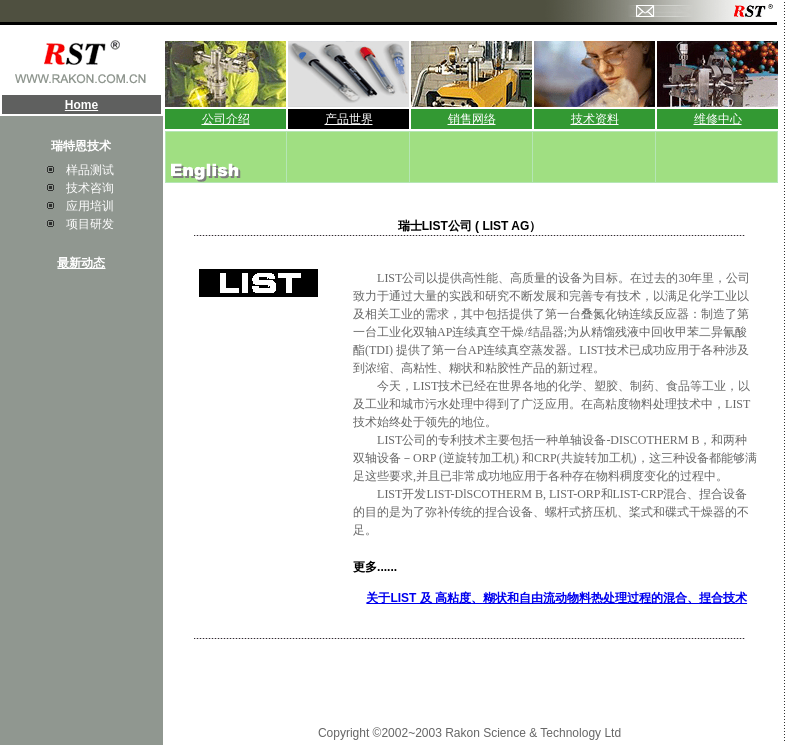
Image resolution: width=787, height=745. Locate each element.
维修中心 (718, 119)
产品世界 (349, 119)
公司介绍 (226, 119)
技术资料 (595, 119)
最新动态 (81, 263)
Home (81, 105)
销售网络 (472, 119)
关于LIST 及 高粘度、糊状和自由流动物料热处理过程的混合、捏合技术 (556, 598)
